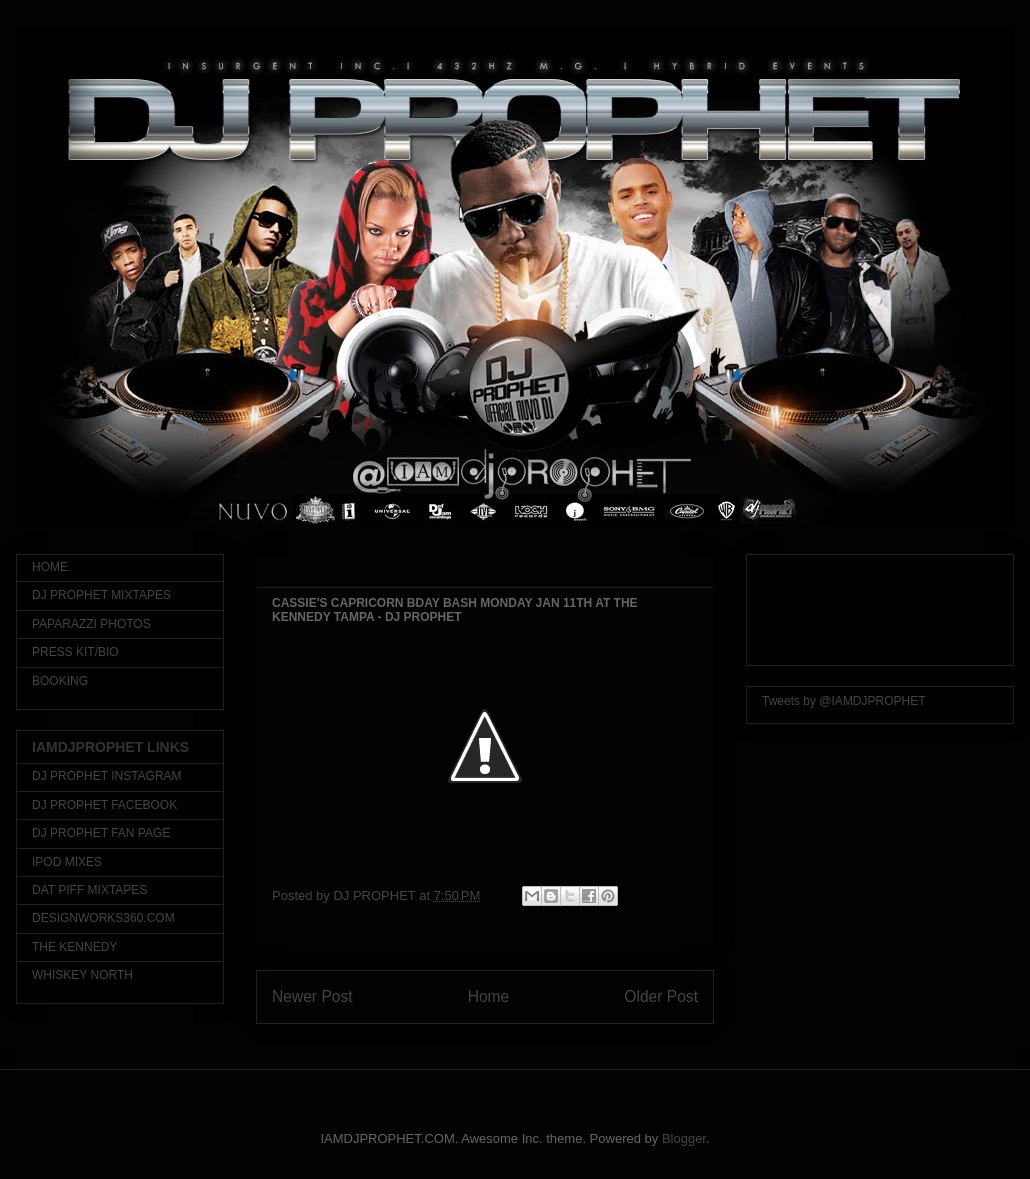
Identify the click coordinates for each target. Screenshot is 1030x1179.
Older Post (661, 996)
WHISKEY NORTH (82, 975)
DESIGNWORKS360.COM (103, 918)
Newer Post (312, 996)
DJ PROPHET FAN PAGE (101, 833)
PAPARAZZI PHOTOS (91, 624)
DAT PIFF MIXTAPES (89, 890)
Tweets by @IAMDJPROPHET (844, 701)
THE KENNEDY (74, 947)
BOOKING (60, 681)
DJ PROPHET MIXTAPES (101, 595)
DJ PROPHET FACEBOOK (104, 805)
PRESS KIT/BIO (75, 652)
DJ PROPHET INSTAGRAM (107, 776)
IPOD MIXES (67, 862)
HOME (50, 567)
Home (489, 996)
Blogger (684, 1138)
